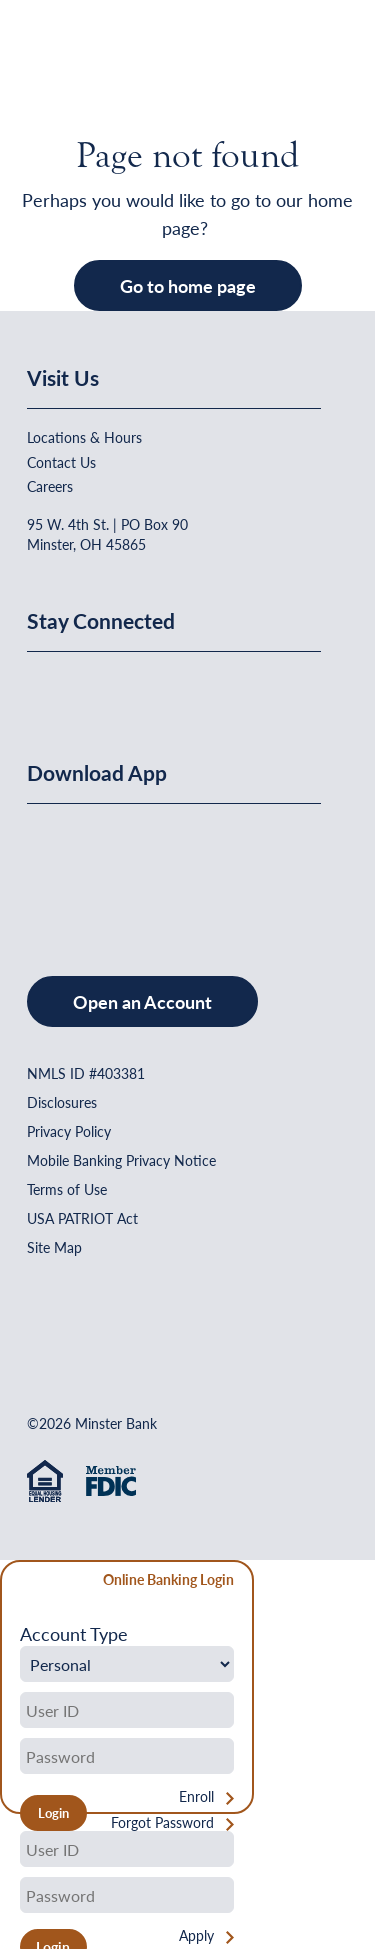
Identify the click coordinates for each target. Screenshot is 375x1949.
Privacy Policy (69, 1131)
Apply (196, 1935)
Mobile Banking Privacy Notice (121, 1160)
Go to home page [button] (188, 285)
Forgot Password (162, 1822)
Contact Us (61, 462)
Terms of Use (67, 1189)
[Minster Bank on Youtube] (145, 686)
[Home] (68, 65)
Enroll (196, 1796)
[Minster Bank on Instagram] (192, 686)
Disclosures (62, 1102)
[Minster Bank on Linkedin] (96, 686)
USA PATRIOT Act (82, 1218)
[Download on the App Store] (79, 870)
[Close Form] (26, 1582)
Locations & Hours (84, 437)
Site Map (54, 1247)
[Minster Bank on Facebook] (47, 686)
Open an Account (142, 1001)
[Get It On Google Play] (190, 870)
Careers (50, 486)
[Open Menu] (309, 65)
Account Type (74, 1634)
